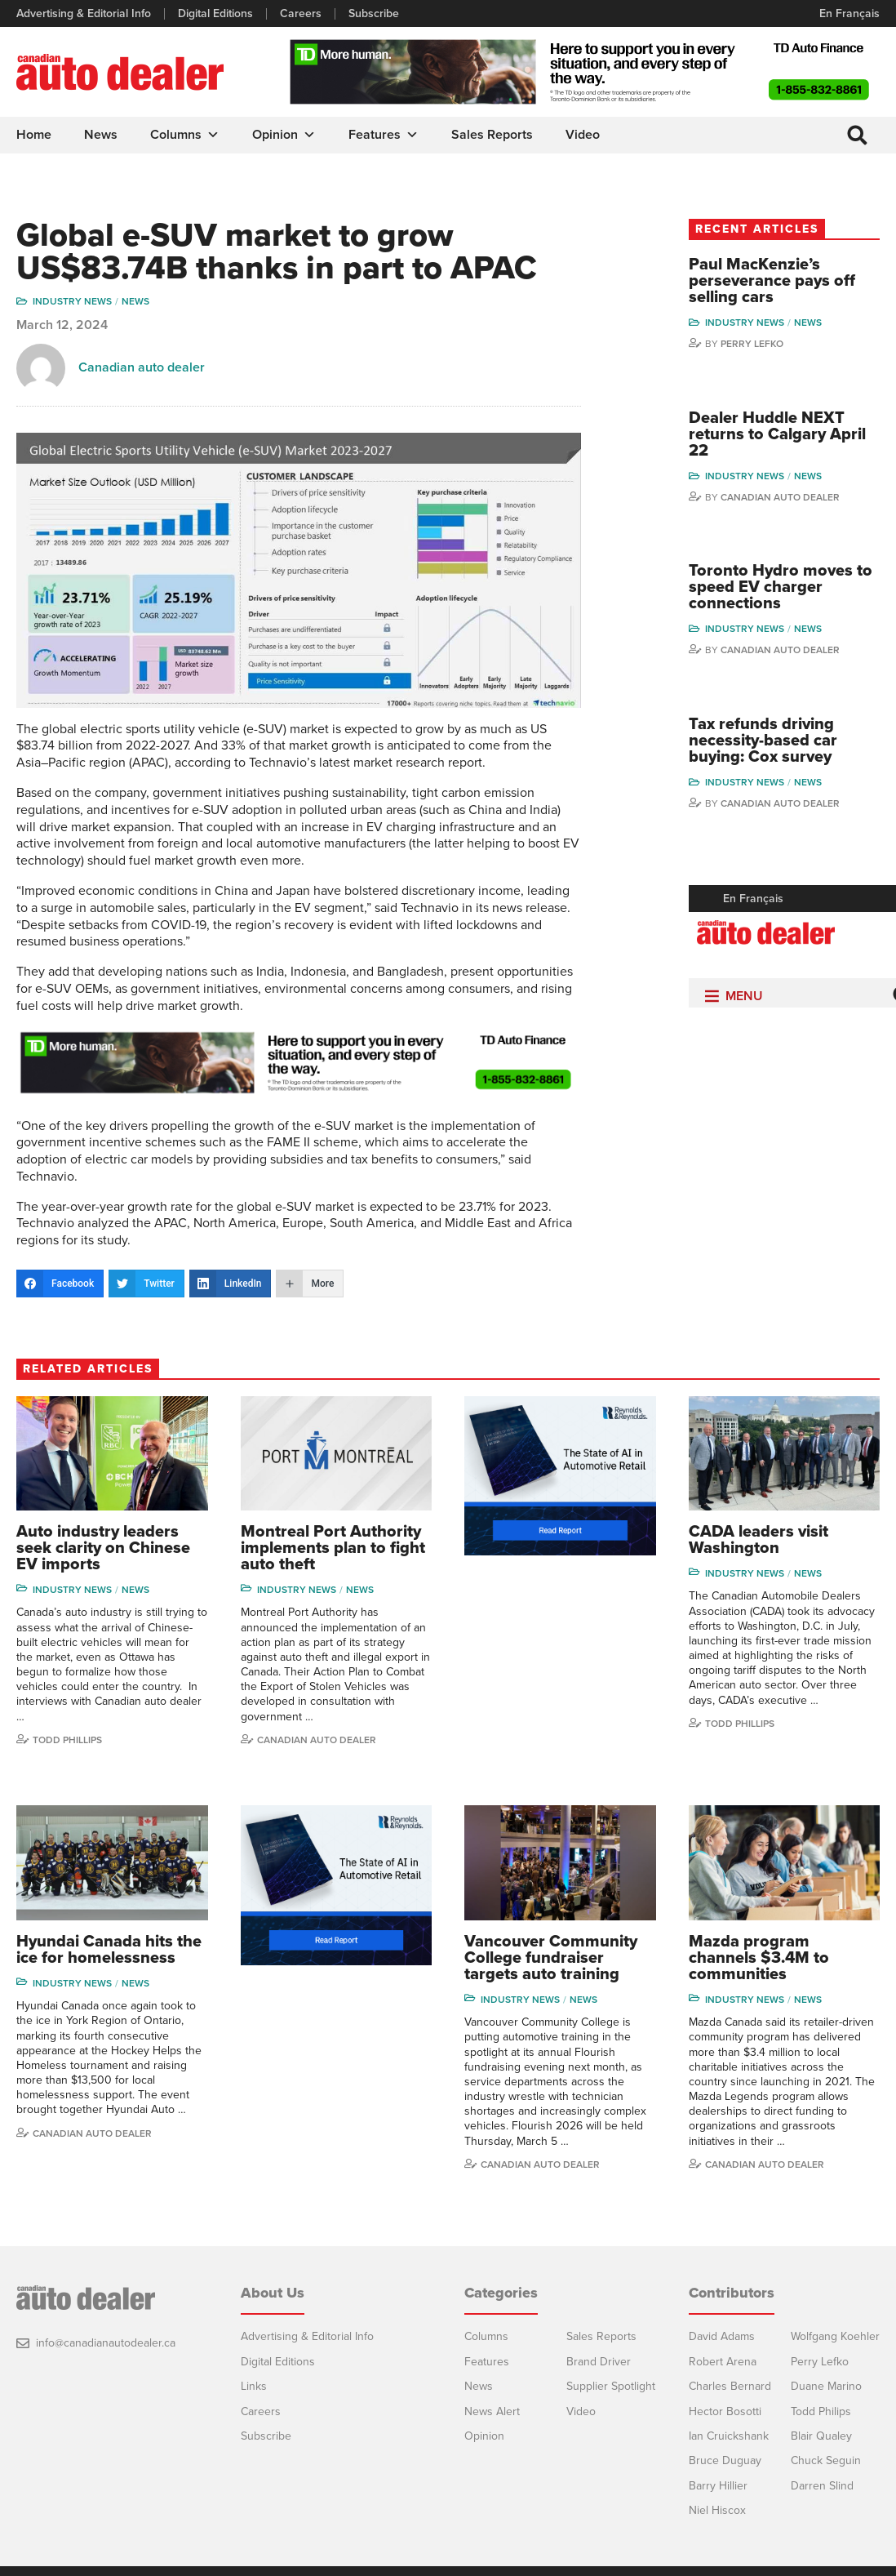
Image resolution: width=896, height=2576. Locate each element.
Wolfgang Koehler (835, 2336)
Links (254, 2386)
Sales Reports (492, 135)
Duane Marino (826, 2386)
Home (33, 135)
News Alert (492, 2411)
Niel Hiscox (717, 2510)
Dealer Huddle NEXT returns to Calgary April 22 (777, 434)
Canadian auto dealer (141, 367)
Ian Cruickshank (729, 2436)
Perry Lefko (752, 343)
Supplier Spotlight (610, 2386)
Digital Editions (215, 14)
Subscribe (373, 14)
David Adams (722, 2336)
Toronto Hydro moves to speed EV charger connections (780, 587)
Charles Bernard (730, 2386)
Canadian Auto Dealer (780, 497)
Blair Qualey (821, 2436)
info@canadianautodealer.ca (105, 2343)
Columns (185, 135)
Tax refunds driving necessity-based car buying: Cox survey (763, 740)
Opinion (284, 135)
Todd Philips (821, 2411)
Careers (301, 14)
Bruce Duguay (725, 2460)
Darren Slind (822, 2486)
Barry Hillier (718, 2486)
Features (383, 135)
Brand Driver (598, 2362)
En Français (849, 13)
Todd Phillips (67, 1740)
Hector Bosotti (725, 2411)
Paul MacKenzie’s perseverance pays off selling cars (772, 281)
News (101, 135)
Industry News (72, 301)
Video (583, 135)
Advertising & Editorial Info (83, 14)
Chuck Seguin (826, 2460)
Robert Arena (722, 2362)
